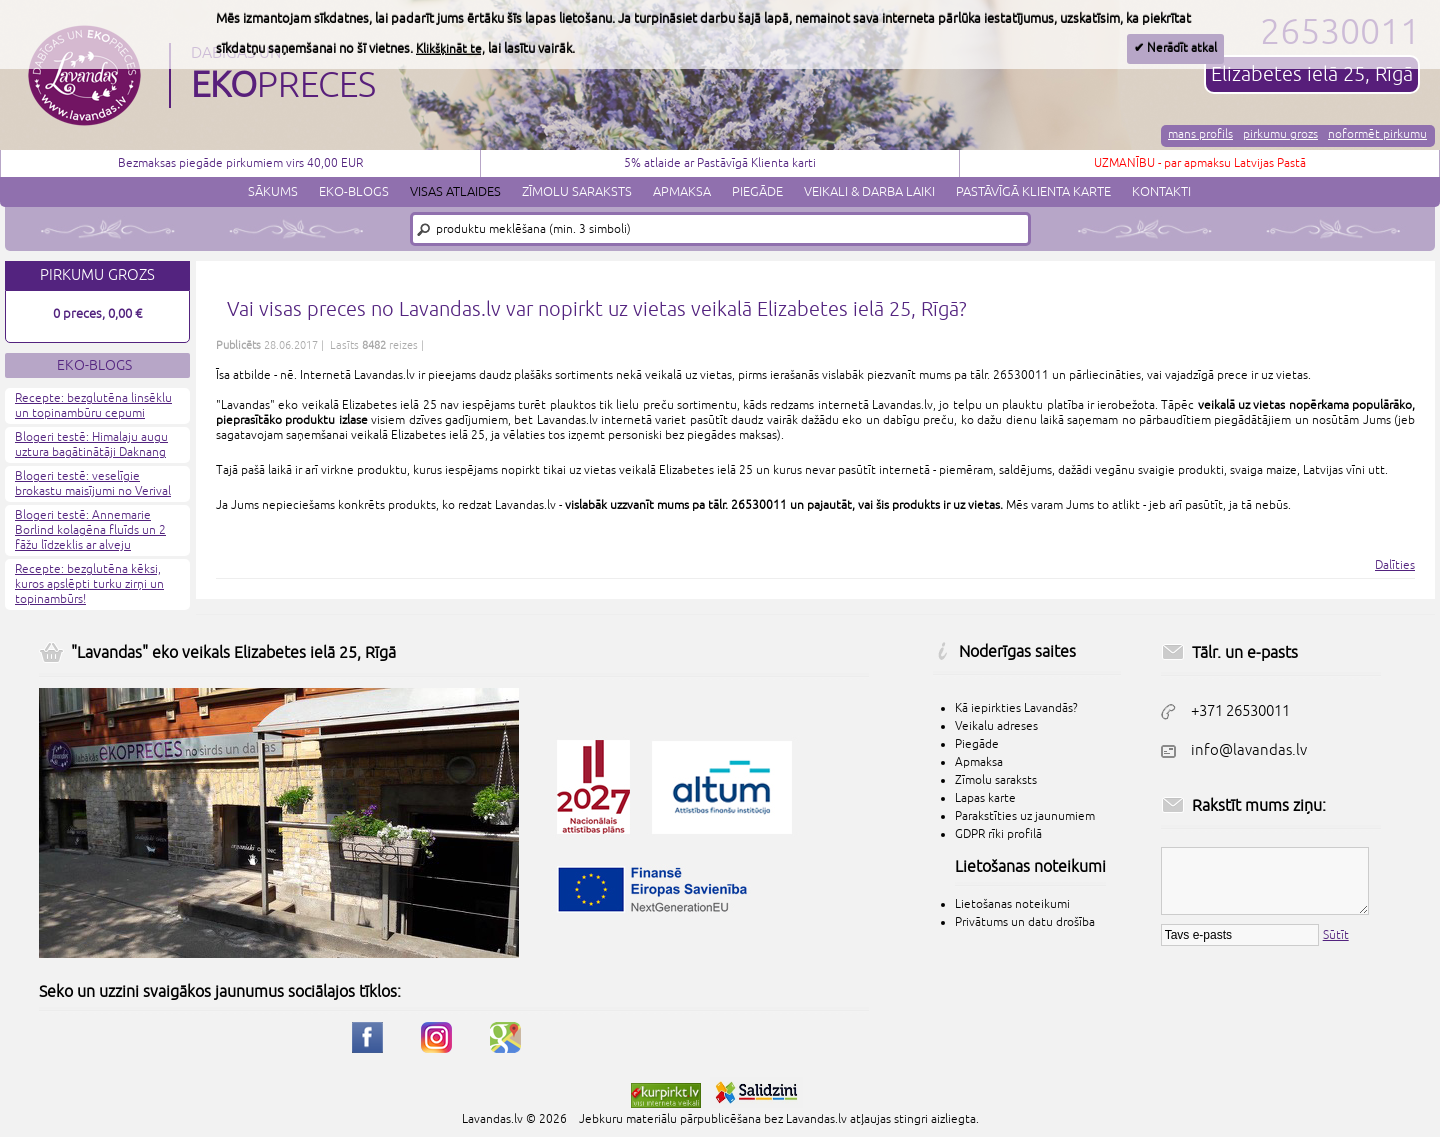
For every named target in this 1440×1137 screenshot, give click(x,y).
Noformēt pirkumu (1377, 134)
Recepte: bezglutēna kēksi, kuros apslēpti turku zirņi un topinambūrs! (89, 584)
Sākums (273, 192)
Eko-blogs (354, 192)
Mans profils (1200, 134)
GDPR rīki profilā (998, 834)
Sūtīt (1336, 935)
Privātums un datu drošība (1025, 922)
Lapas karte (985, 798)
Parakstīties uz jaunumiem (1025, 816)
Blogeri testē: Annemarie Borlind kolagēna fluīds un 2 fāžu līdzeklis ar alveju (90, 530)
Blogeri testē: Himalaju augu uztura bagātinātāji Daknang (91, 445)
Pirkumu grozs (1280, 134)
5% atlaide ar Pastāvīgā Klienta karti (720, 163)
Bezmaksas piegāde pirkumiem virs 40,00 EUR (240, 163)
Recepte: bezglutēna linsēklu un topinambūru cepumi (93, 406)
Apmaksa (682, 192)
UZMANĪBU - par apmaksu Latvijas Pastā (1200, 163)
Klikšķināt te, (450, 49)
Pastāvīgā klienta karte (1033, 192)
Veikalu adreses (996, 726)
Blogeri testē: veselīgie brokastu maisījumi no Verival (93, 484)
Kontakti (1161, 192)
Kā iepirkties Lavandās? (1016, 708)
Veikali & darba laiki (869, 192)
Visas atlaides (455, 192)
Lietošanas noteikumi (1012, 904)
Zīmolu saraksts (577, 192)
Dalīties (1395, 565)
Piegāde (757, 192)
